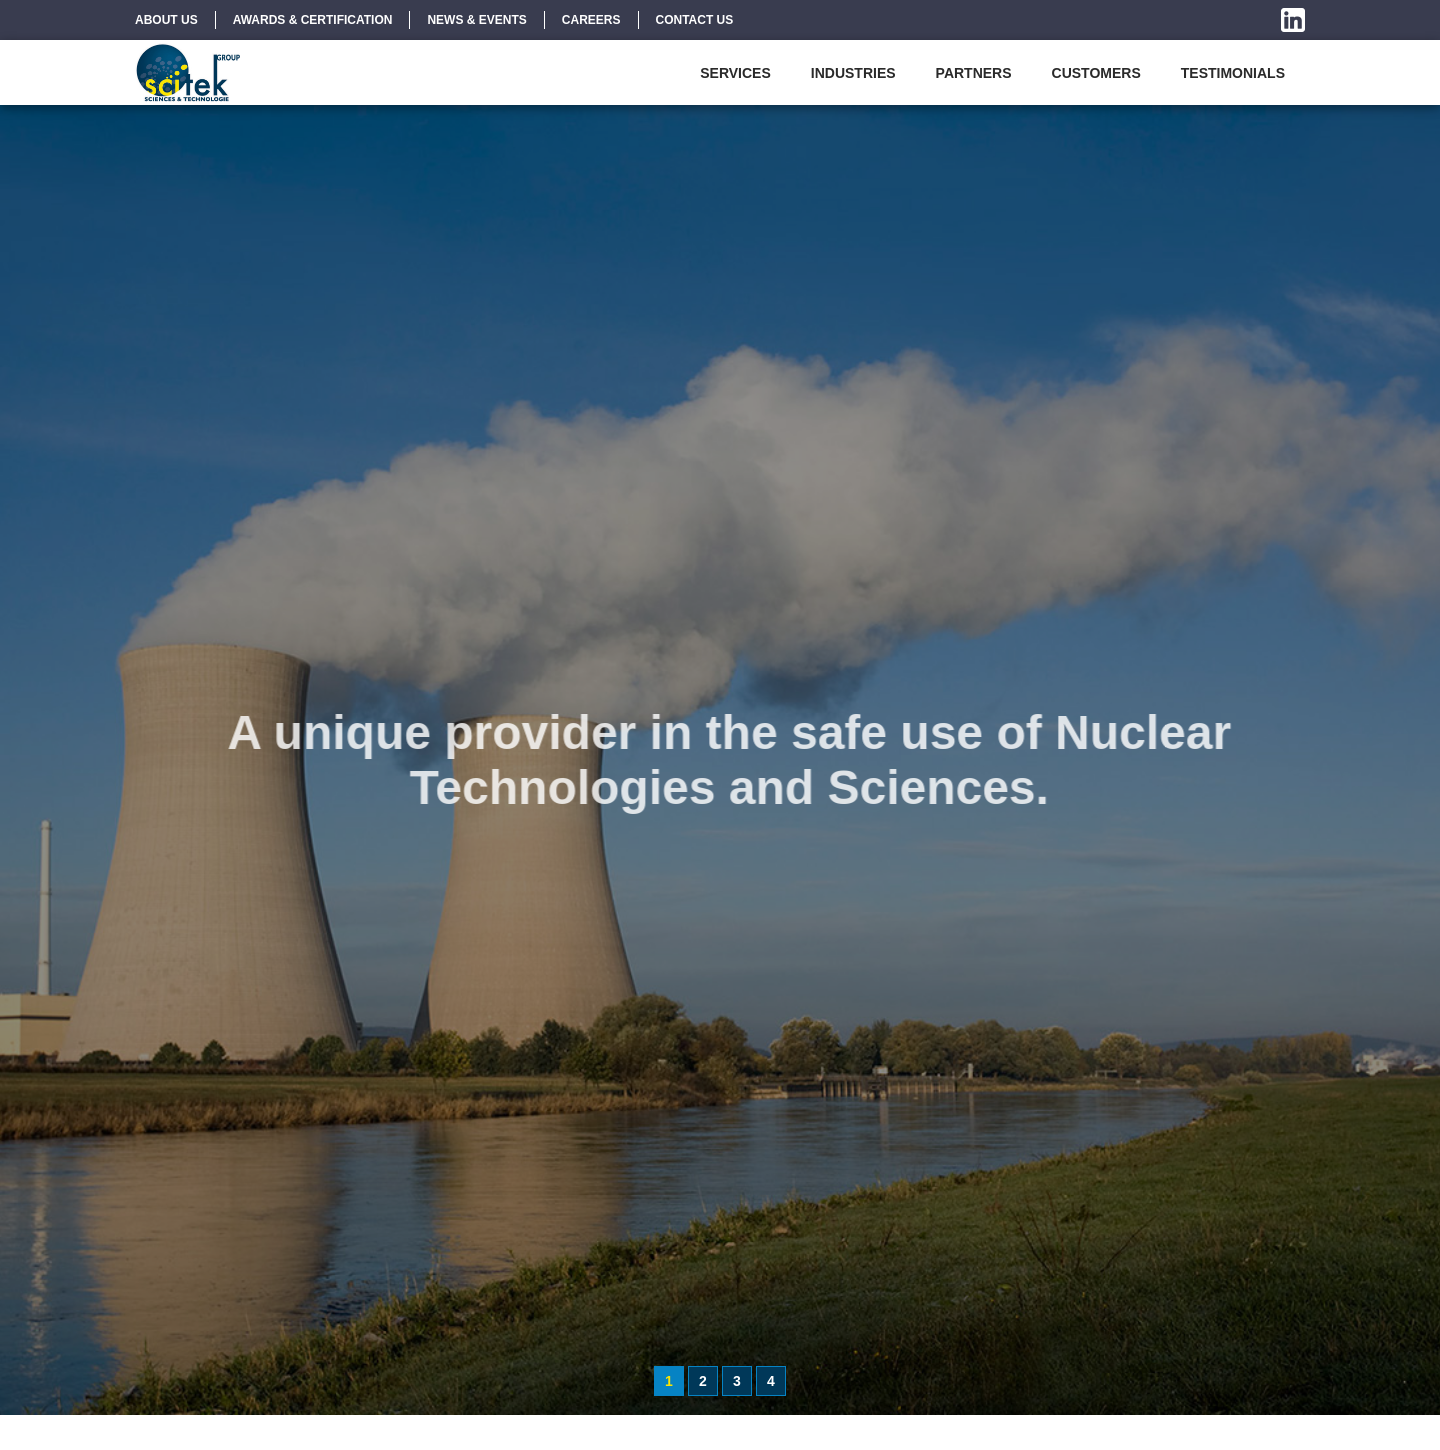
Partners (974, 73)
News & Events (476, 20)
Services (735, 73)
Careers (591, 20)
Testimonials (1233, 73)
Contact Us (695, 20)
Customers (1096, 73)
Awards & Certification (313, 20)
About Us (166, 20)
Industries (853, 73)
